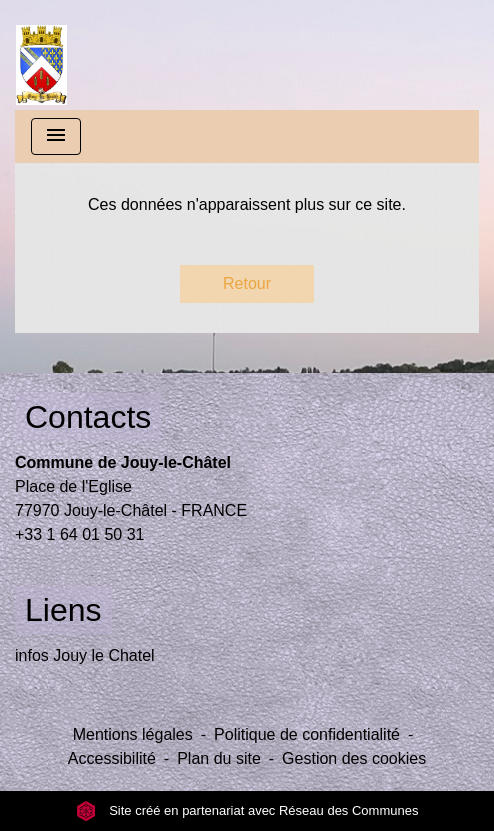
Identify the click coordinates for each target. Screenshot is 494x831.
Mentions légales (133, 734)
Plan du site (219, 758)
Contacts (88, 417)
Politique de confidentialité (307, 734)
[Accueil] (41, 55)
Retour (247, 283)
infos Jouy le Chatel (85, 655)
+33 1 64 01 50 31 (79, 534)
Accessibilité (112, 758)
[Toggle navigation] (56, 136)
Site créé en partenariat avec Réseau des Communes (247, 810)
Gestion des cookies (354, 758)
